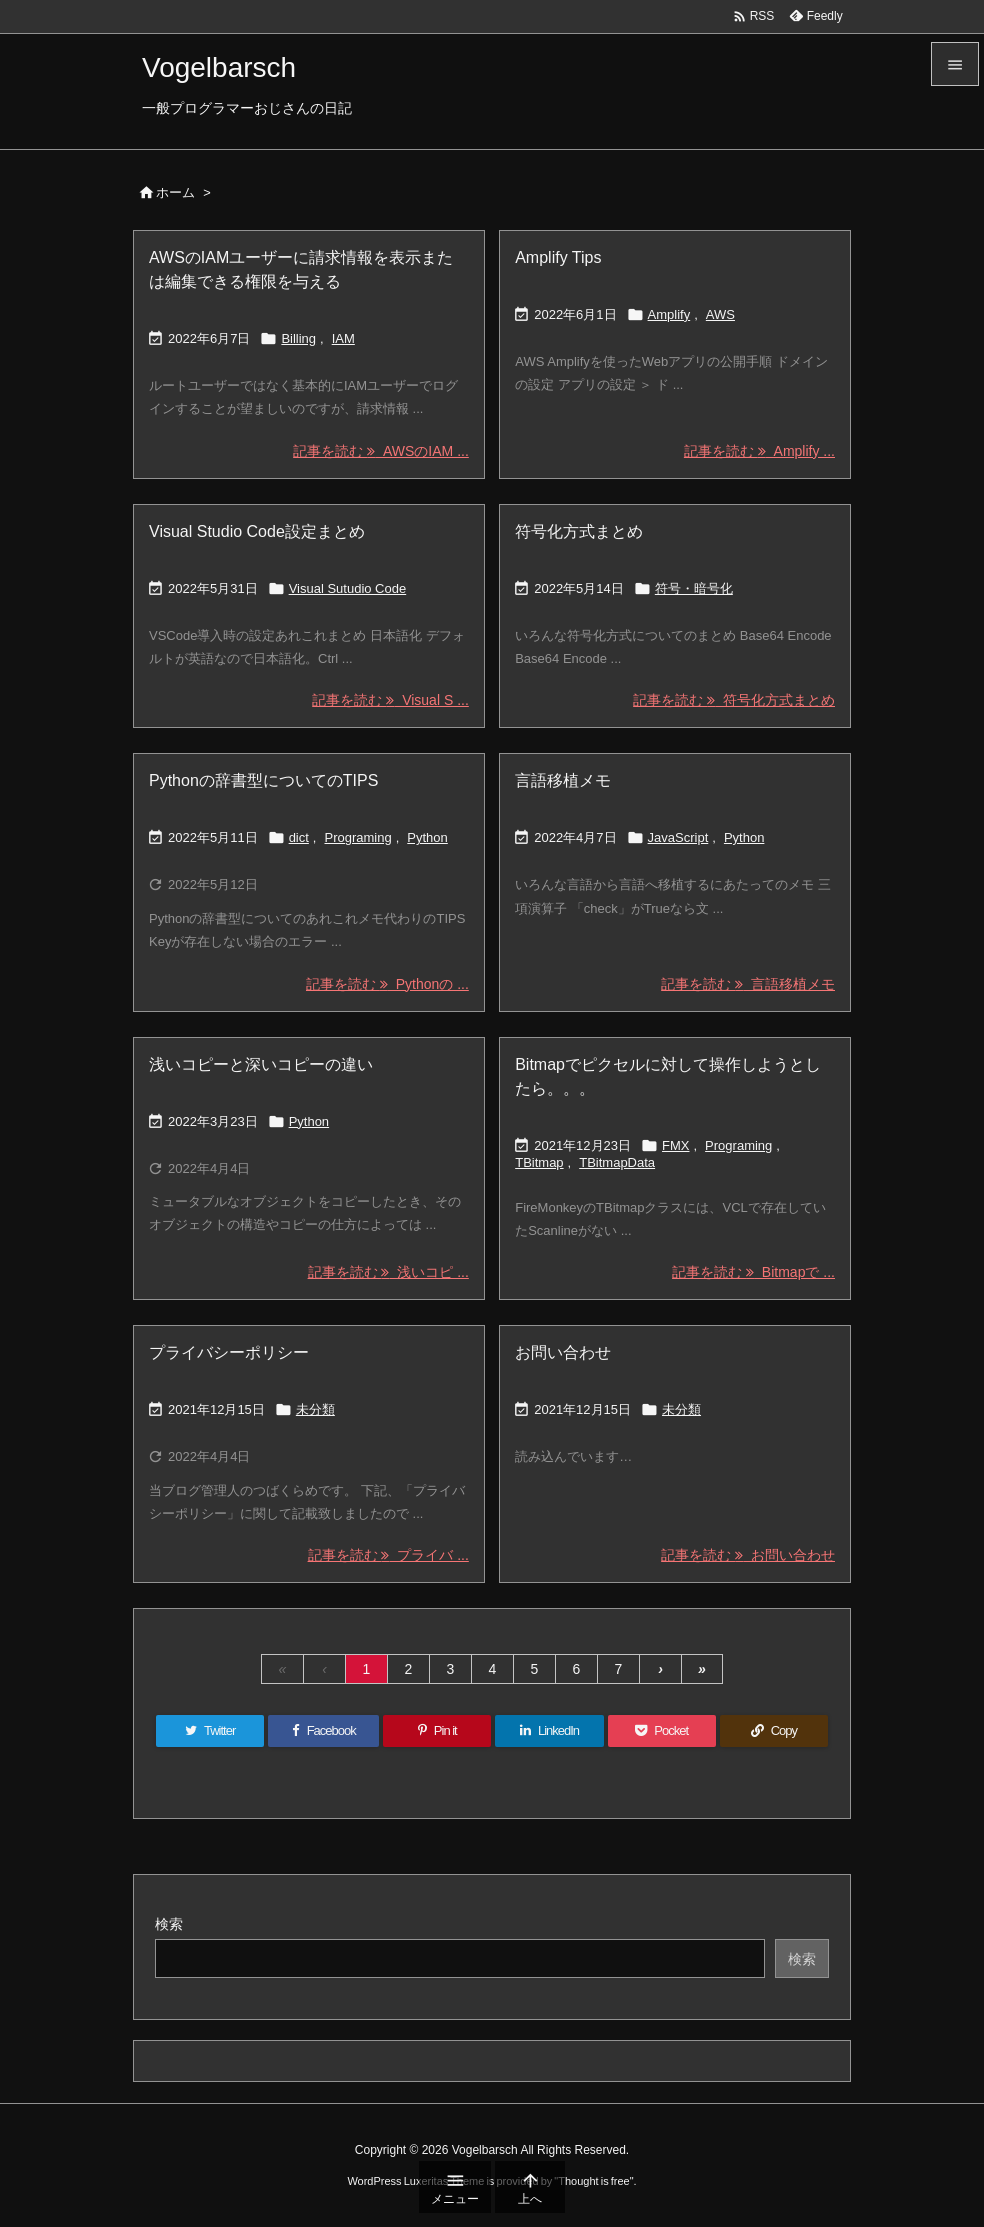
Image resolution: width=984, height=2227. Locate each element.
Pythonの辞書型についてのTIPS (263, 780)
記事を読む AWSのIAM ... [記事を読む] (381, 451)
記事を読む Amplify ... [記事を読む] (759, 451)
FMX (675, 1145)
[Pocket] (662, 1731)
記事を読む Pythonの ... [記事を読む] (387, 984)
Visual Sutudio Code (348, 588)
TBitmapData (617, 1162)
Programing (357, 837)
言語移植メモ (563, 780)
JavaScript (678, 837)
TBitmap (539, 1162)
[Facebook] (323, 1731)
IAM (343, 338)
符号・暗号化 (694, 588)
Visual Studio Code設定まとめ (257, 531)
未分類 (315, 1409)
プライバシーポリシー (229, 1352)
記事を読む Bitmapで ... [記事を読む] (753, 1272)
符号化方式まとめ (579, 531)
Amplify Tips (558, 257)
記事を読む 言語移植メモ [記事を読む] (748, 984)
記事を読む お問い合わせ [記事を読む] (748, 1555)
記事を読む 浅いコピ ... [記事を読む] (388, 1272)
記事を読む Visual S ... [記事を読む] (390, 700)
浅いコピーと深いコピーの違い (261, 1064)
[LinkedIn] (549, 1731)
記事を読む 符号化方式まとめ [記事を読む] (734, 700)
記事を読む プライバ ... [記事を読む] (388, 1555)
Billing (298, 338)
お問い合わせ (563, 1352)
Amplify (669, 314)
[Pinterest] (437, 1731)
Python (427, 837)
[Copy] (774, 1731)
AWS (720, 314)
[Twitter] (210, 1731)
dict (299, 837)
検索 (169, 1924)
